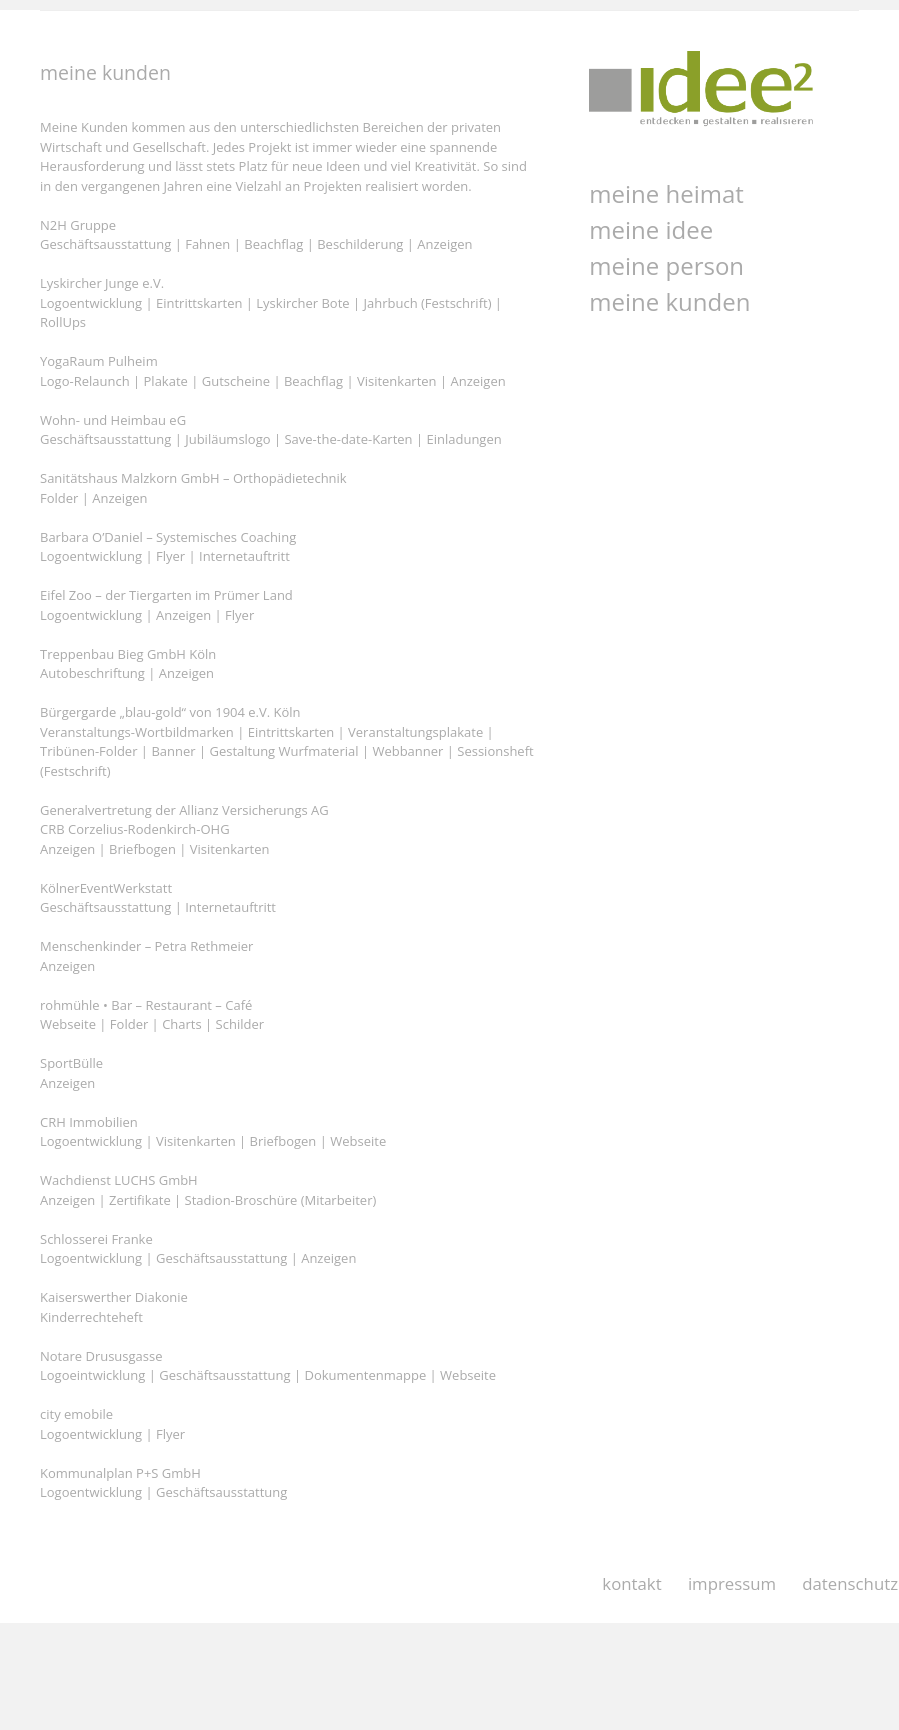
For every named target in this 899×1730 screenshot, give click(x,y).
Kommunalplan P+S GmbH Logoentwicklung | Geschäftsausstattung (163, 1483)
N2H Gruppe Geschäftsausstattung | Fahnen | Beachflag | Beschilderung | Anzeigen (256, 235)
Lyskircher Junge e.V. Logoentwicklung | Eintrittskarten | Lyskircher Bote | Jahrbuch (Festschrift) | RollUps (271, 302)
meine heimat (666, 193)
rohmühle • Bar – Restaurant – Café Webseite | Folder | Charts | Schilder (152, 1015)
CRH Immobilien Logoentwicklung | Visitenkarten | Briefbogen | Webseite (213, 1132)
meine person (666, 265)
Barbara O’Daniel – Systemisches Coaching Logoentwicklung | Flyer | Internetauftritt (168, 547)
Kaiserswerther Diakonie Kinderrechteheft (114, 1307)
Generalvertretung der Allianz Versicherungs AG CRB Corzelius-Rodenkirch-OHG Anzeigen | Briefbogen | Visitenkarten (184, 829)
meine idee (651, 229)
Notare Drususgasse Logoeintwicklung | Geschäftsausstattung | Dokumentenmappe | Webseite (268, 1366)
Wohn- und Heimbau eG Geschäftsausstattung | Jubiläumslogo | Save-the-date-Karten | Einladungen (271, 430)
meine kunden (669, 301)
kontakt (631, 1583)
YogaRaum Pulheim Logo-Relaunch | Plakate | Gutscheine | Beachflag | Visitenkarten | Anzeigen (273, 371)
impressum (732, 1583)
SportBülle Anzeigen (71, 1073)
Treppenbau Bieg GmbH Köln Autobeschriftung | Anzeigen (128, 664)
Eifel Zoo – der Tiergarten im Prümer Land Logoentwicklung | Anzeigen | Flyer (166, 605)
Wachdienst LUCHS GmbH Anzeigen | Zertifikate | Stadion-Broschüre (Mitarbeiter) (208, 1190)
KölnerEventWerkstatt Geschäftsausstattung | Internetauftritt (158, 898)
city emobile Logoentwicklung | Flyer (112, 1424)
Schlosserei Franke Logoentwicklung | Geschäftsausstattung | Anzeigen (198, 1249)
